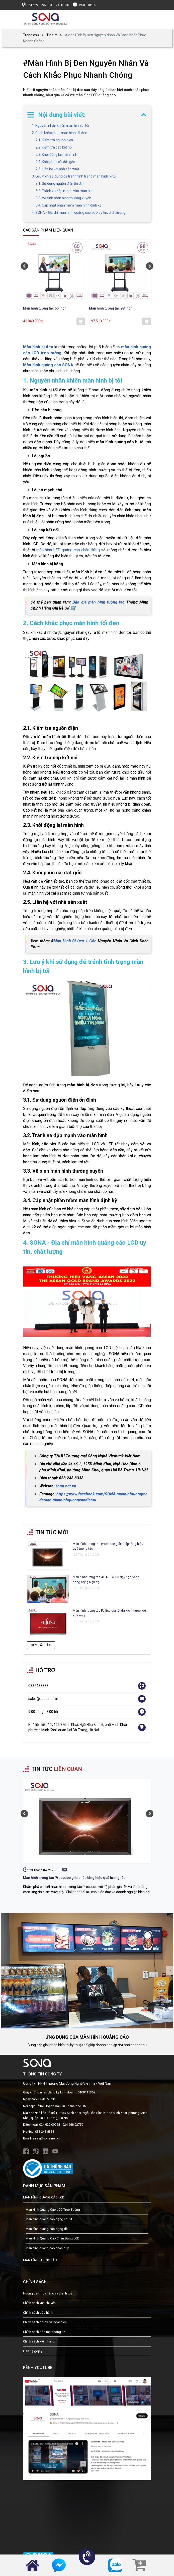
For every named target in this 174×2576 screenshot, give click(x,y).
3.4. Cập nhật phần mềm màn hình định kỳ (68, 205)
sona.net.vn (65, 1486)
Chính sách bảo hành (38, 2312)
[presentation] (24, 266)
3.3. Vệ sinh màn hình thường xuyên (63, 198)
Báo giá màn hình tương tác (98, 602)
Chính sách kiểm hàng (39, 2341)
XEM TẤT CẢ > (41, 1645)
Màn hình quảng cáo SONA (48, 365)
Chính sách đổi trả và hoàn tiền (45, 2322)
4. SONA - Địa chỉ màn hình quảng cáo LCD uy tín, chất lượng (79, 213)
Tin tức (51, 35)
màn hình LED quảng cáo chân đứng (68, 550)
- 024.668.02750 (72, 2124)
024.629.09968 (49, 2124)
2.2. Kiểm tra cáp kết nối (54, 147)
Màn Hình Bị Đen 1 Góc (74, 941)
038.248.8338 (44, 2131)
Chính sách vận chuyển (39, 2303)
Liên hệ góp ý (32, 2351)
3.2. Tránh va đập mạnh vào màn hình (65, 191)
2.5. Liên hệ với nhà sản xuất (57, 169)
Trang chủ (31, 35)
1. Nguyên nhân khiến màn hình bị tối (60, 126)
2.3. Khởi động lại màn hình (56, 155)
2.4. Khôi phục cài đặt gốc (55, 162)
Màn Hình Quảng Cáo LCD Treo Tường (53, 2209)
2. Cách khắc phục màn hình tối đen (59, 133)
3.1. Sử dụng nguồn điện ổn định (60, 184)
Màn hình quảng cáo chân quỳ (47, 2248)
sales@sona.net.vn (46, 2138)
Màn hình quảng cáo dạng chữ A (49, 2219)
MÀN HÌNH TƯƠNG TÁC (40, 2260)
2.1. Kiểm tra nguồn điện (54, 140)
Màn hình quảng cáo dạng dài (47, 2229)
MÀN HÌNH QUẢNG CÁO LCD (43, 2197)
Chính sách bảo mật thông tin (44, 2332)
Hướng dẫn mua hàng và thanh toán (48, 2293)
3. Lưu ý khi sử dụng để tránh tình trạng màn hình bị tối (74, 176)
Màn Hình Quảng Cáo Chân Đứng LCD (52, 2238)
